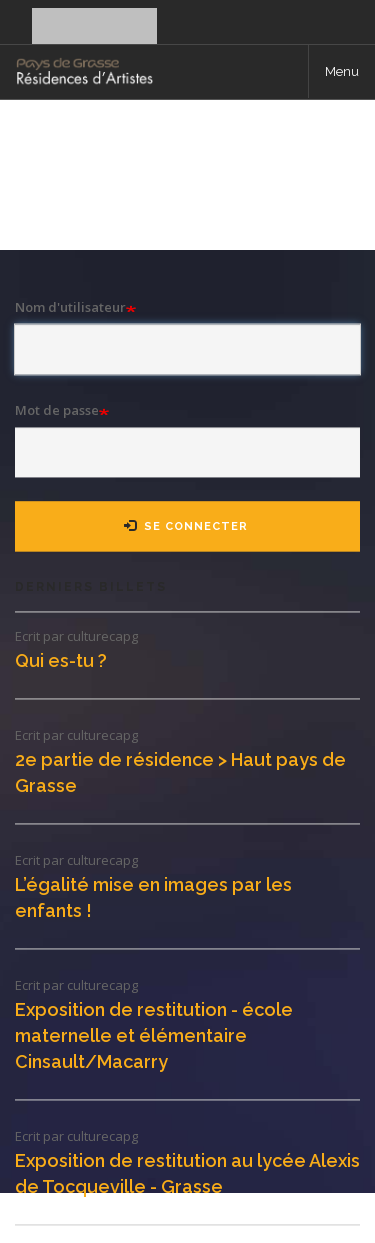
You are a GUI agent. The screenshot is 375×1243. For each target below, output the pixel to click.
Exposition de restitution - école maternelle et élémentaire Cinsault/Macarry (154, 1035)
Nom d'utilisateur (70, 307)
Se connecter (72, 37)
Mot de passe (57, 410)
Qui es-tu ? (61, 660)
